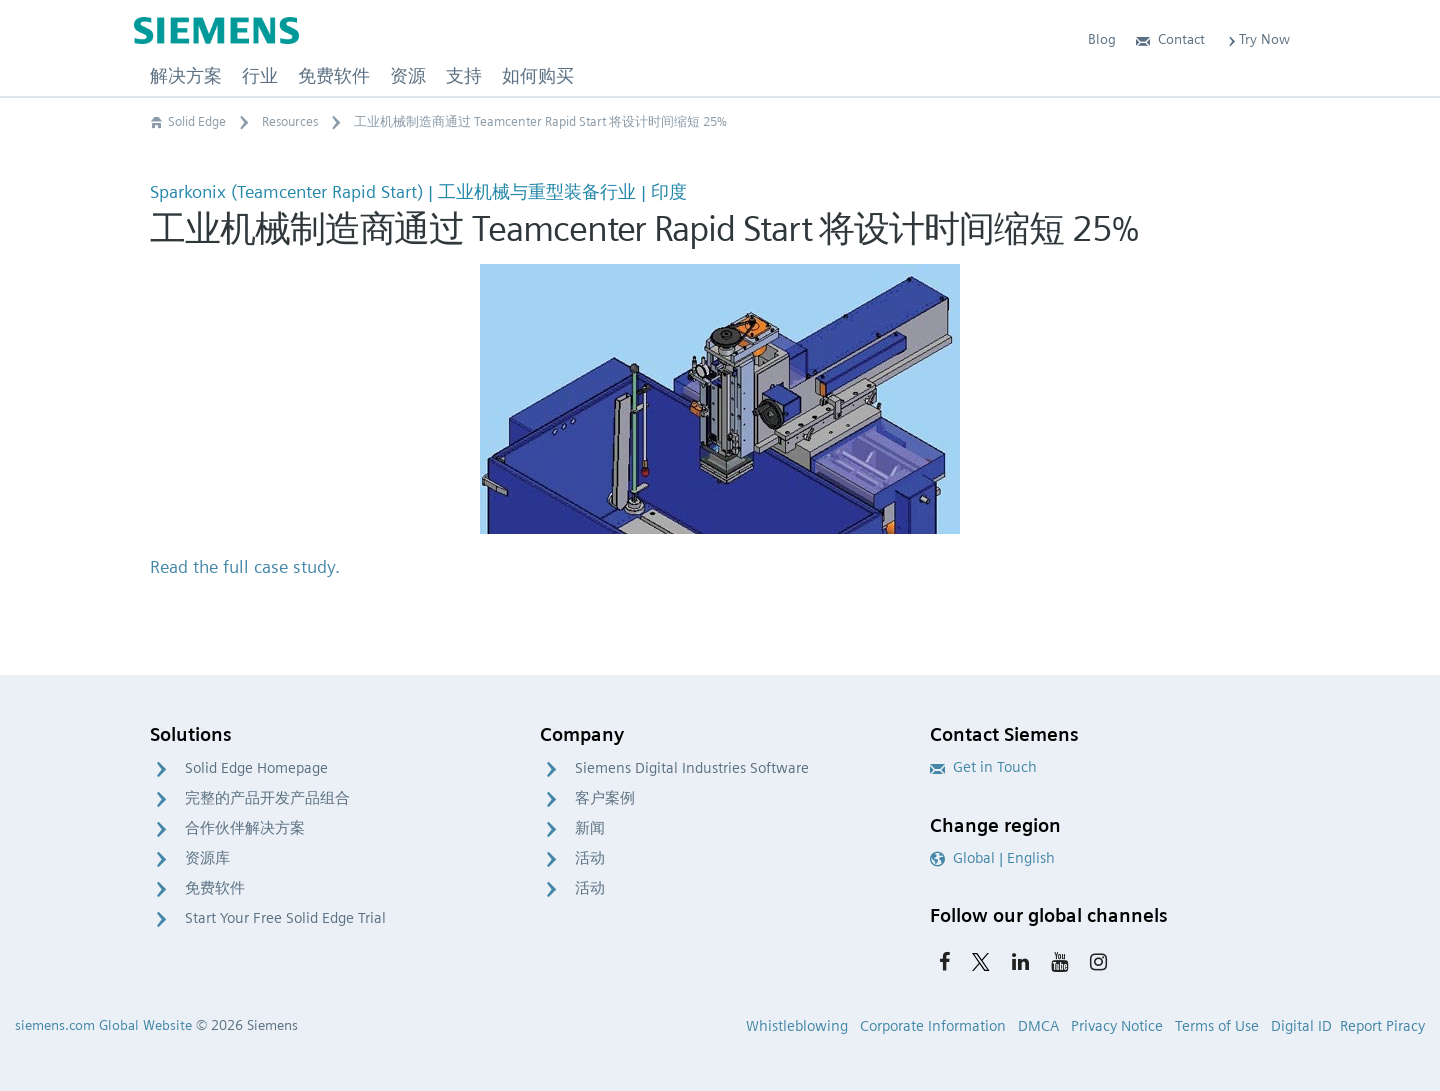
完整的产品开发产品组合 (267, 798)
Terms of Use (1217, 1026)
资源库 (207, 858)
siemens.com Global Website (103, 1025)
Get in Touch (983, 767)
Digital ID (1301, 1026)
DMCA (1038, 1026)
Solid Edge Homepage (256, 768)
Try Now (1257, 39)
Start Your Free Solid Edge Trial (285, 918)
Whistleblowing (797, 1026)
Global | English (992, 858)
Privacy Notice (1117, 1026)
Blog (1102, 39)
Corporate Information (933, 1026)
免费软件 (215, 888)
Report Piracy (1382, 1026)
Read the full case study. (245, 566)
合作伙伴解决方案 (245, 828)
